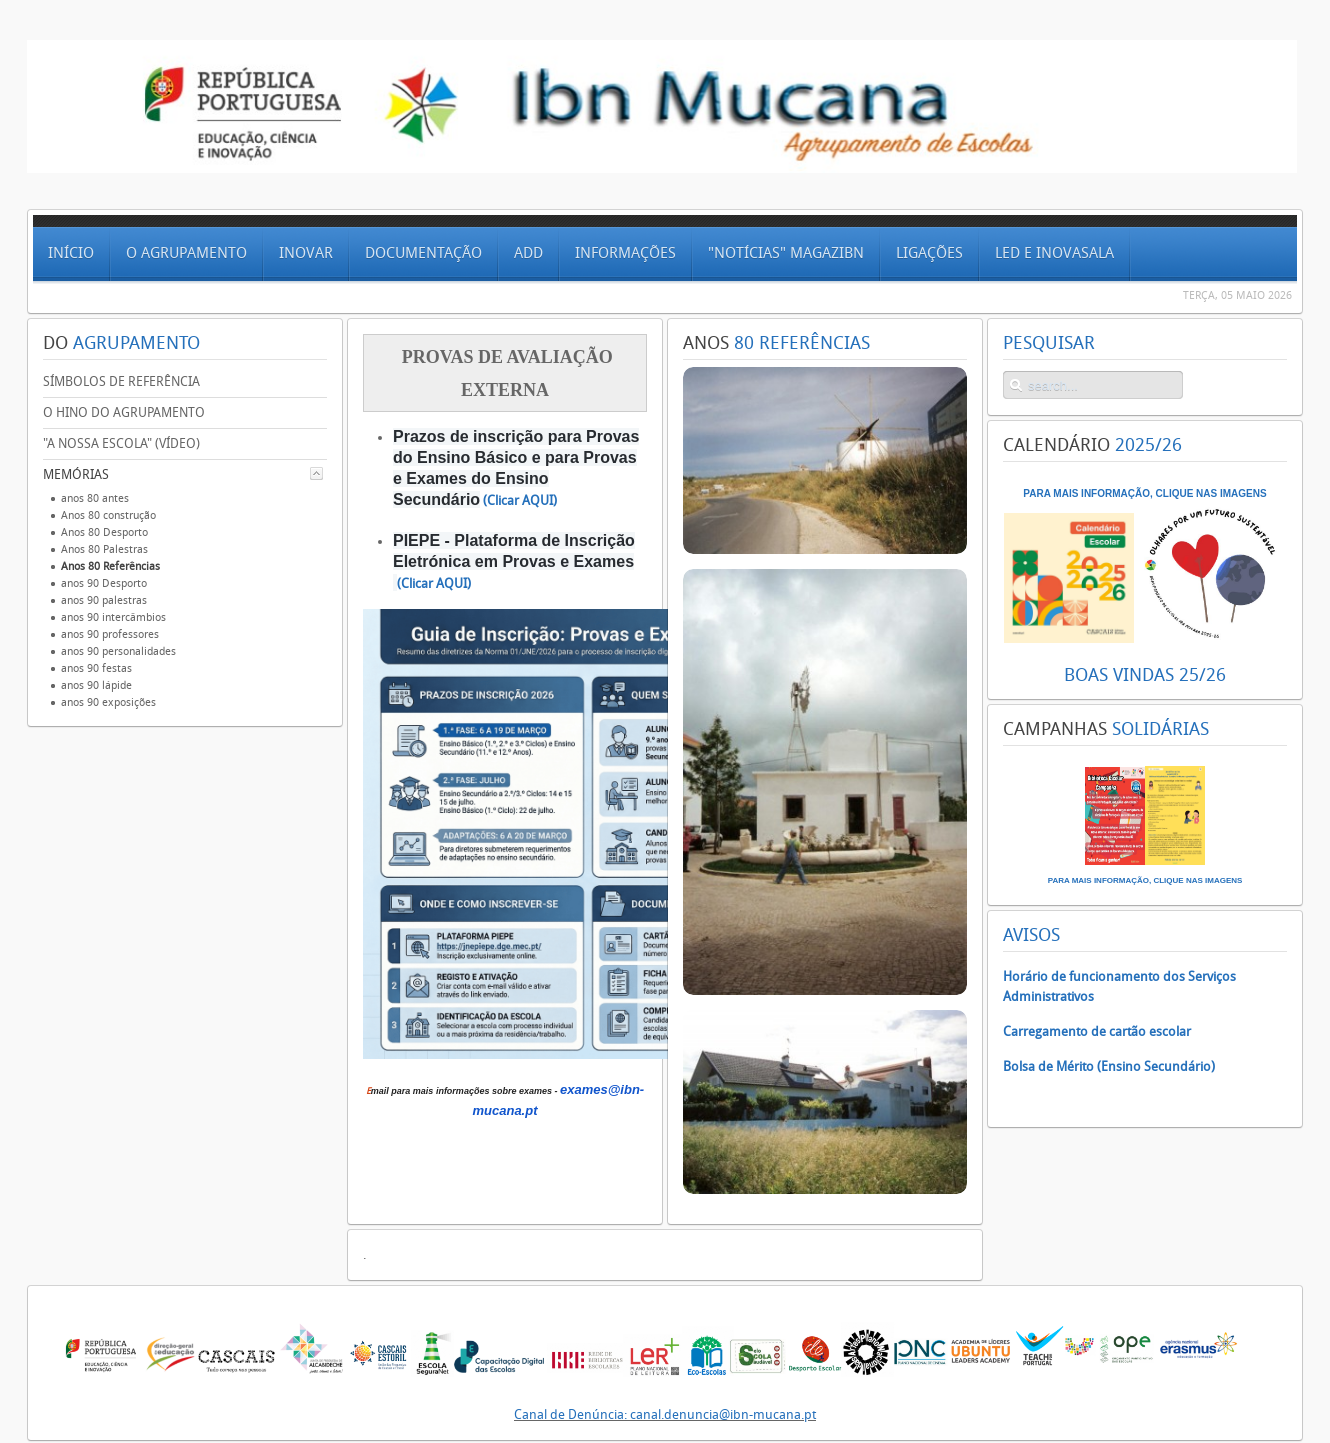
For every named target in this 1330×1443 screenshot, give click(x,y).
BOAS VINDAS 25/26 (1145, 675)
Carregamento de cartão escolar (1097, 1031)
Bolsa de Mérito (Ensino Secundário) (1109, 1066)
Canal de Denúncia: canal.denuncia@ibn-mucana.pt (665, 1414)
